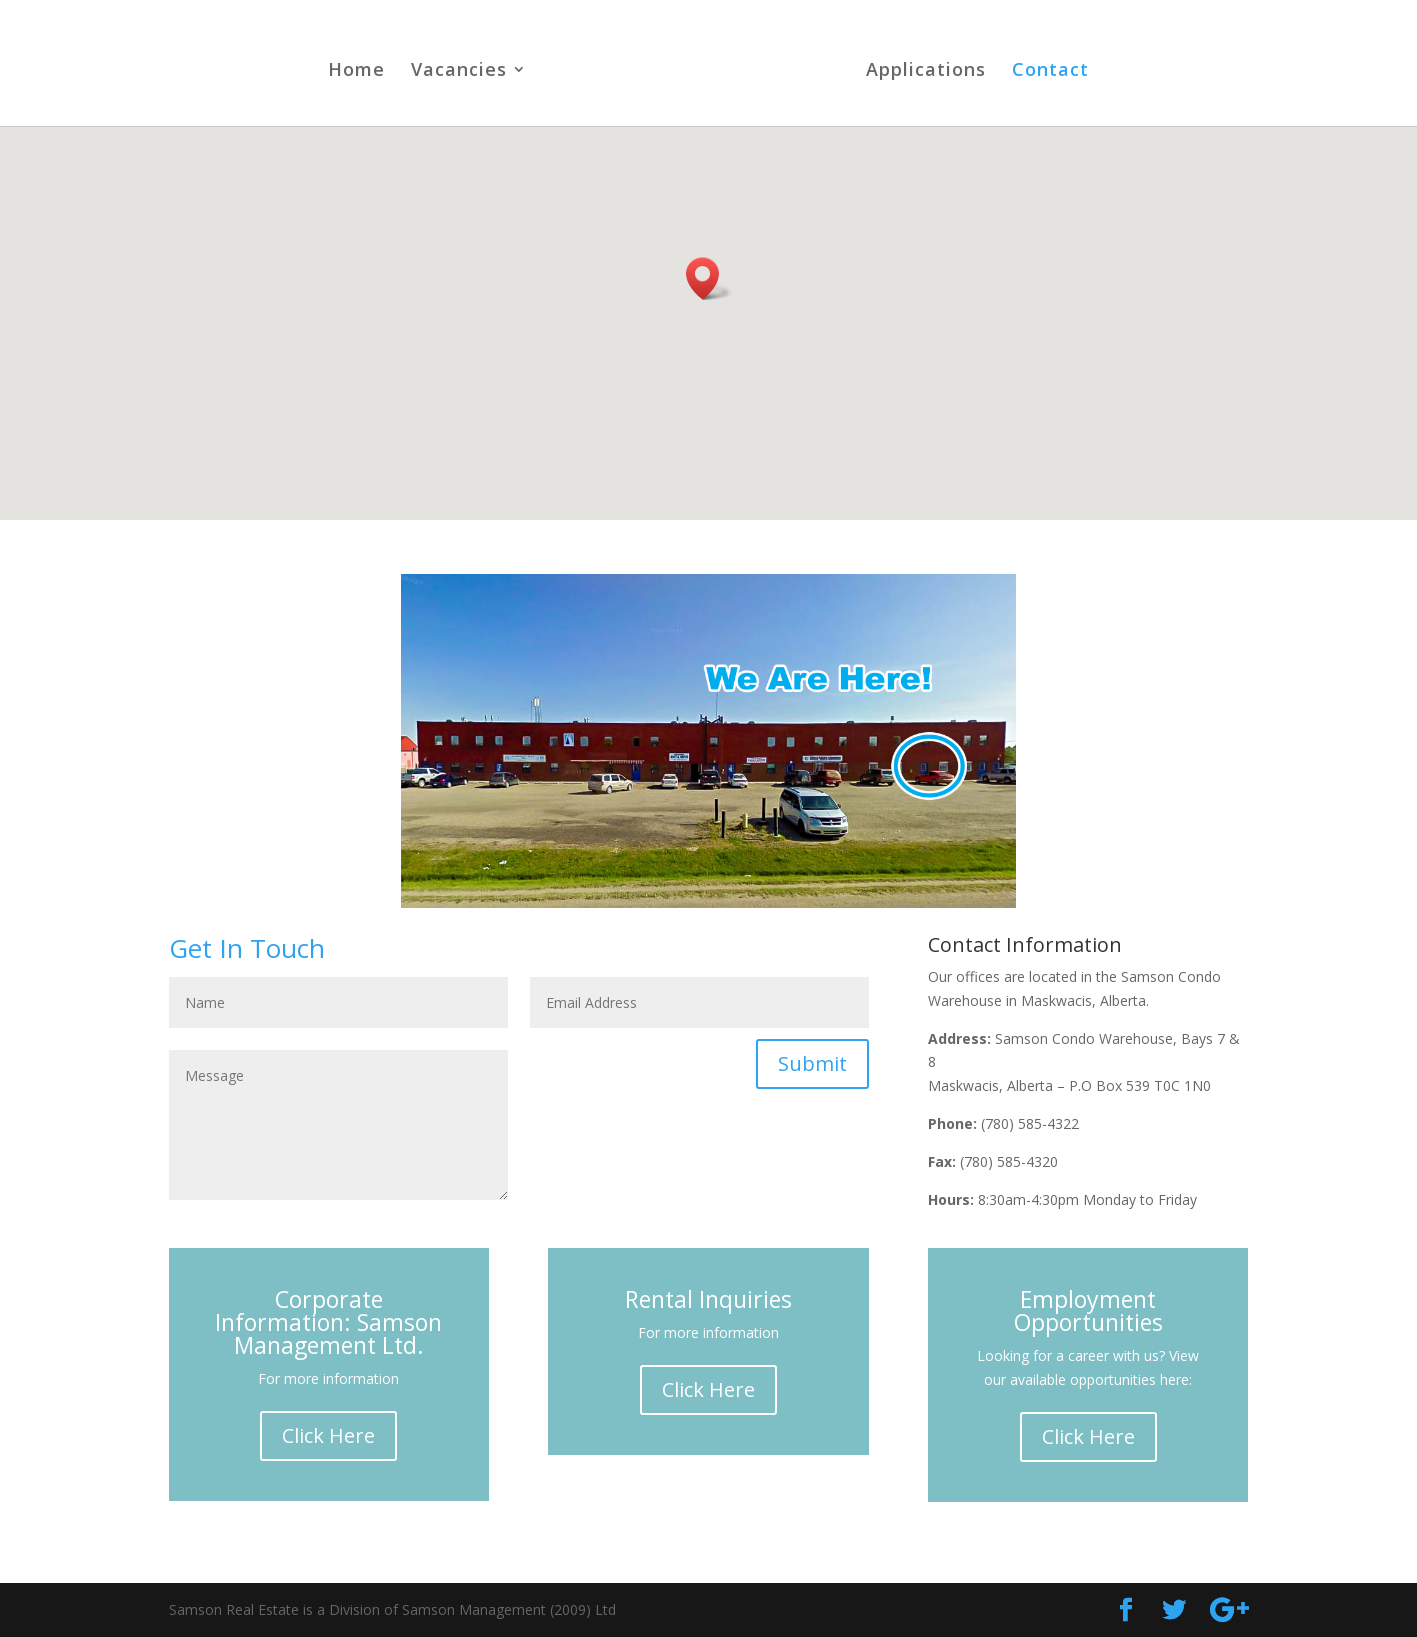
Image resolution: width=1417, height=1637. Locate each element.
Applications (926, 71)
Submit (812, 1063)
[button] (709, 278)
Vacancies (459, 71)
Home (356, 71)
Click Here (328, 1435)
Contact (1050, 71)
